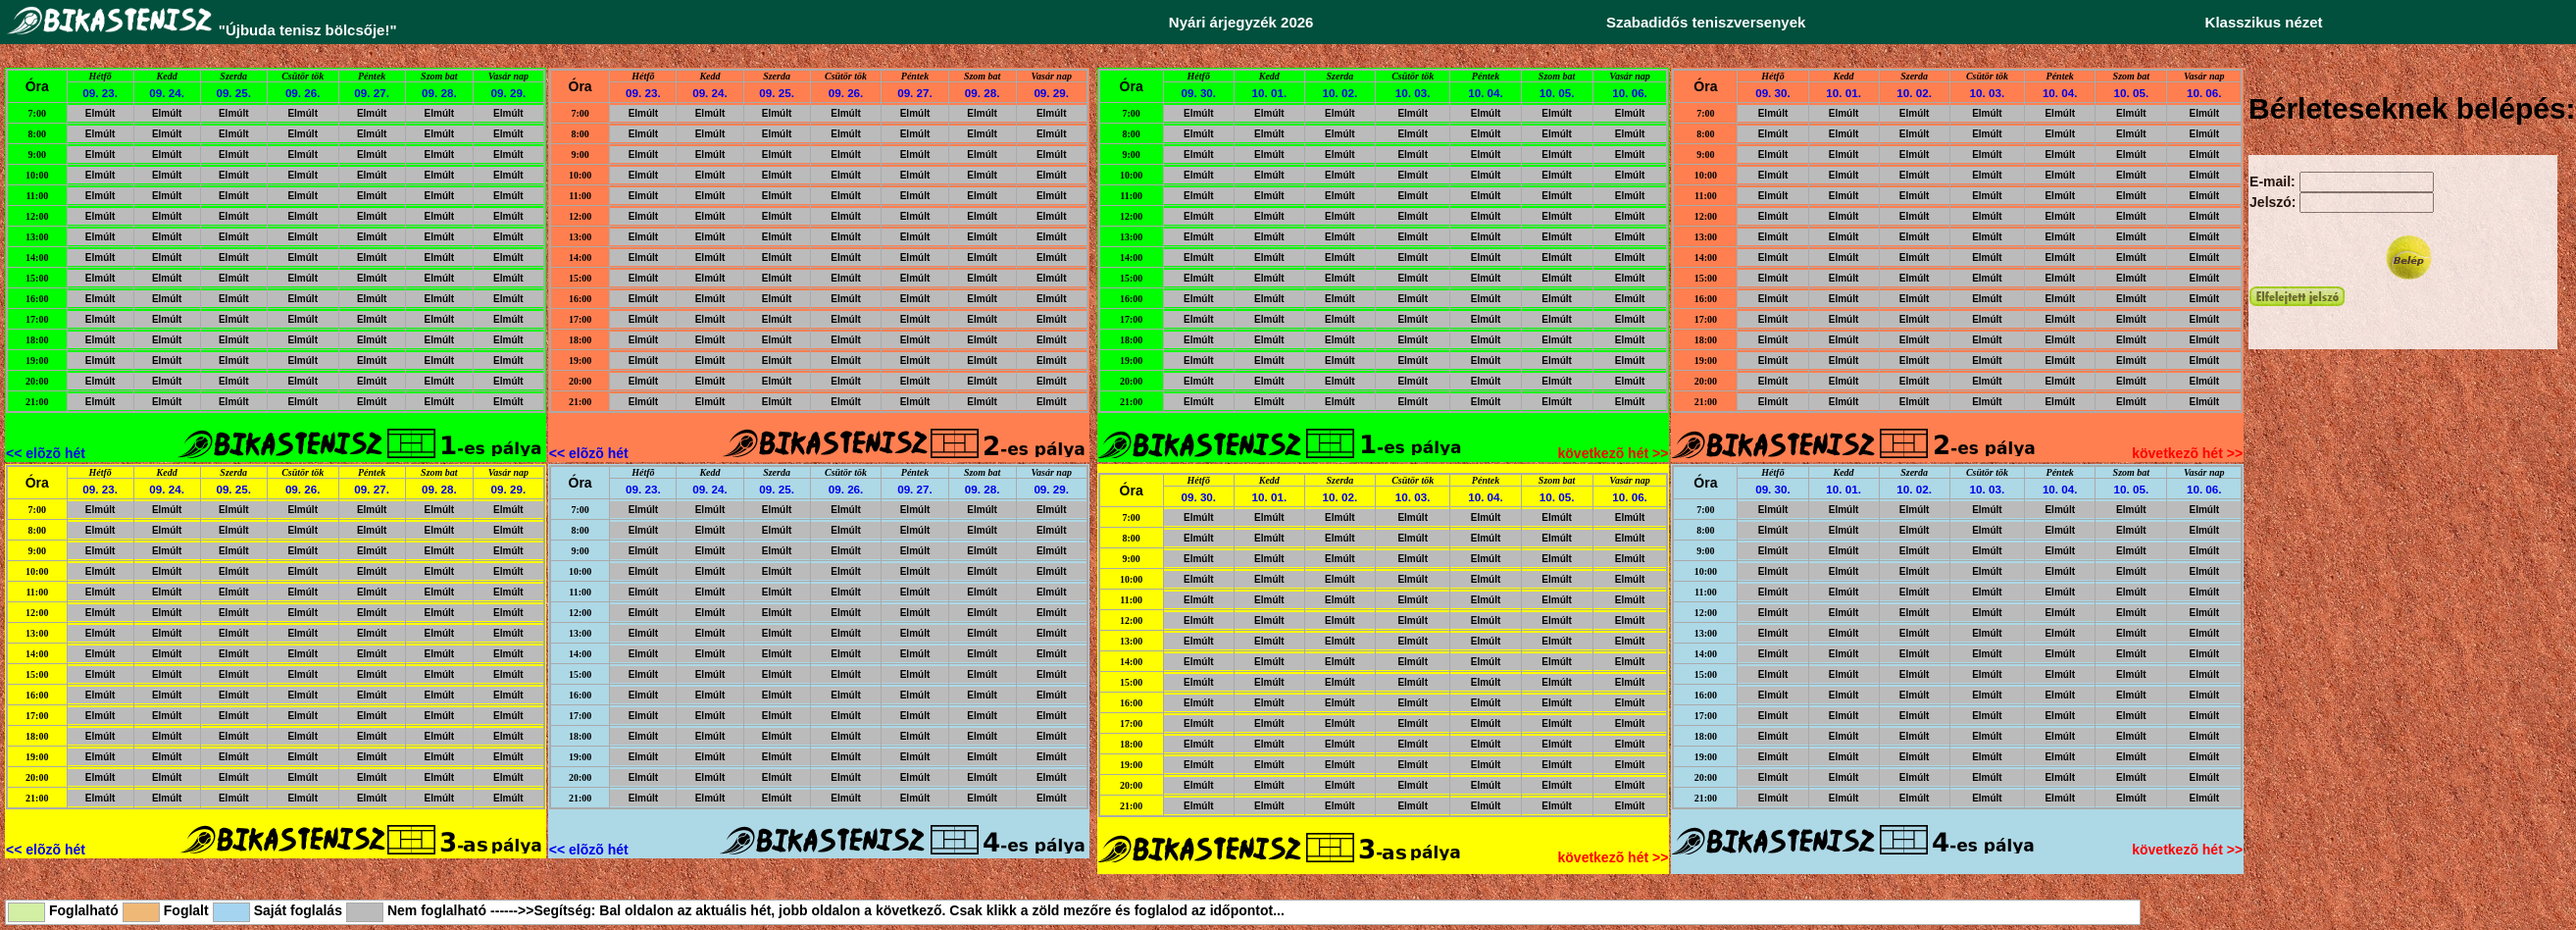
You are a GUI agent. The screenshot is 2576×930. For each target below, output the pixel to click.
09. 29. (509, 92)
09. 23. (100, 92)
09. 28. (439, 92)
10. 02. (1340, 92)
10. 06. (1629, 92)
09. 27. (371, 92)
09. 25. (233, 92)
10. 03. (1413, 92)
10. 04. (1485, 92)
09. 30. (1198, 92)
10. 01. (1270, 92)
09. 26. (303, 92)
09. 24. (166, 92)
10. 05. (1557, 92)
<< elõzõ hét (45, 453)
